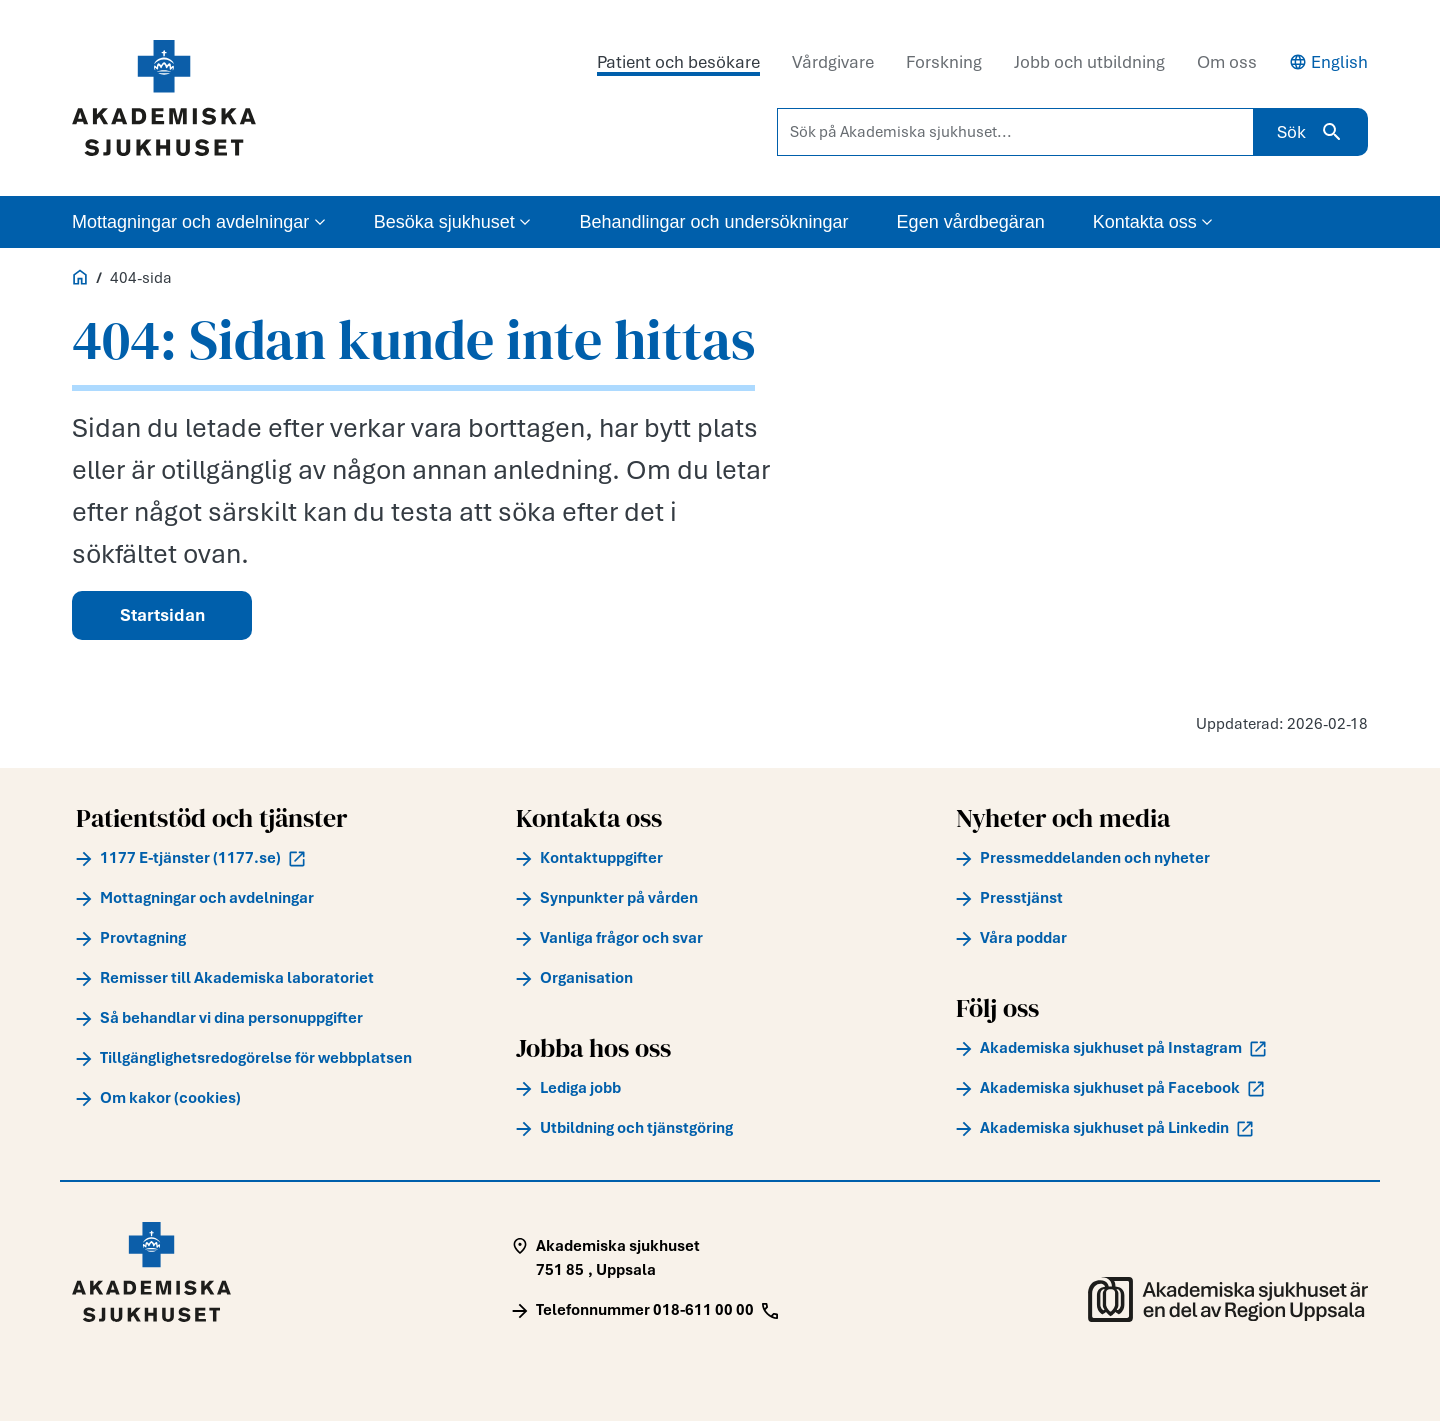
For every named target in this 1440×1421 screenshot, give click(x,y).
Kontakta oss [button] (1153, 222)
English (1328, 62)
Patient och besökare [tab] (678, 62)
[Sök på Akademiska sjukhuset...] (1015, 132)
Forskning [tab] (944, 62)
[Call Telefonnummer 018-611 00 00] (645, 1310)
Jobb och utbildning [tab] (1089, 62)
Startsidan (162, 615)
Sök (1310, 132)
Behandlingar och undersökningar (713, 222)
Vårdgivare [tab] (833, 62)
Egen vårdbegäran (971, 222)
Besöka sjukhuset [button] (453, 222)
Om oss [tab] (1227, 62)
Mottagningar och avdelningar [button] (199, 222)
